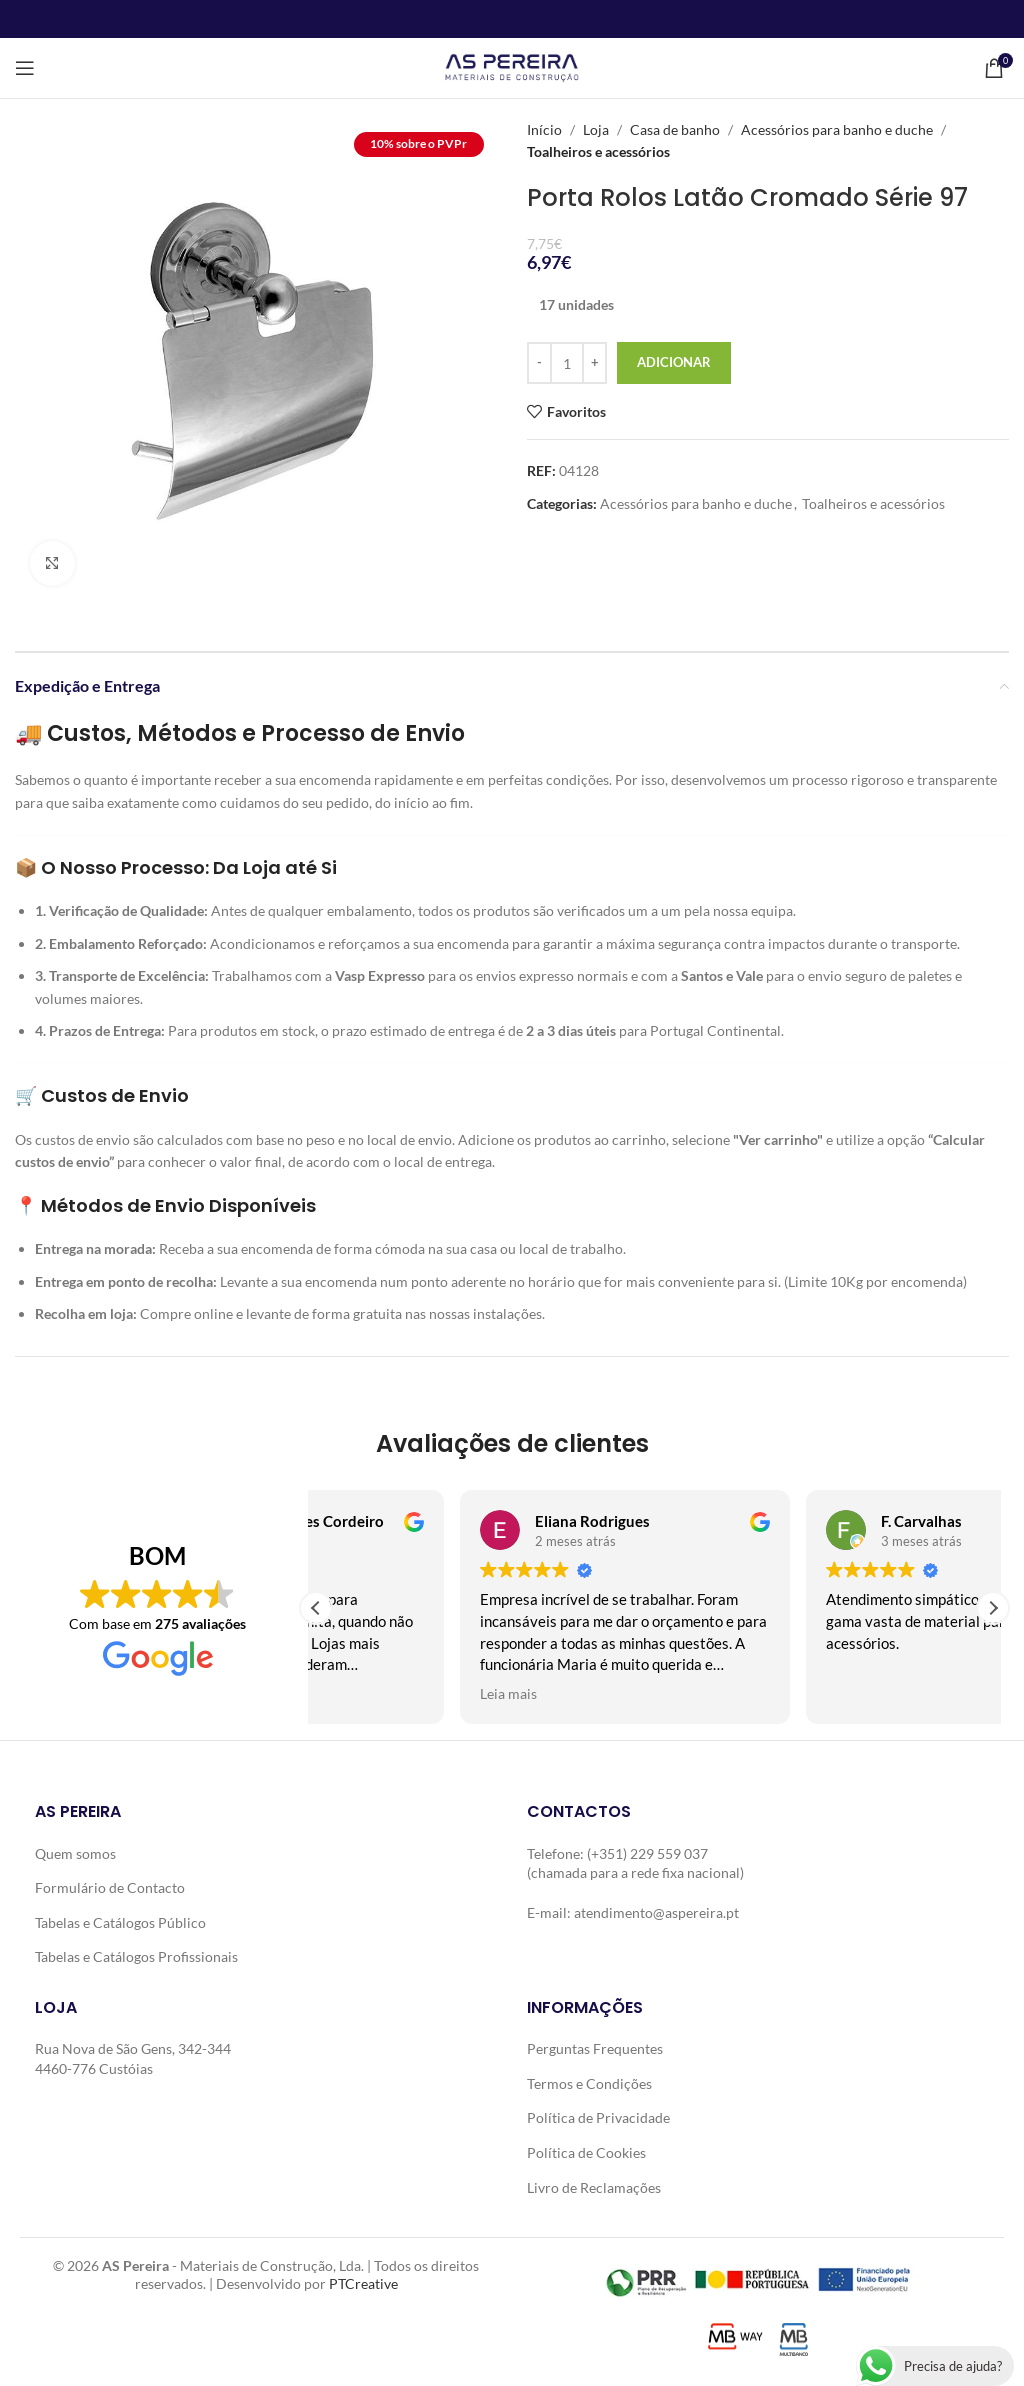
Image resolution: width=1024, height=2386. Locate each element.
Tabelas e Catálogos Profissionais (136, 1956)
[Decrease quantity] (539, 363)
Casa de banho (675, 129)
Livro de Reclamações (594, 2187)
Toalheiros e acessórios (598, 151)
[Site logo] (511, 66)
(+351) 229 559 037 (647, 1853)
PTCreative (363, 2282)
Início (544, 129)
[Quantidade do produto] (567, 363)
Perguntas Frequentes (595, 2048)
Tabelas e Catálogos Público (120, 1922)
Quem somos (75, 1853)
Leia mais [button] (364, 1694)
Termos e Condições (589, 2083)
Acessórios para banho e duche (837, 129)
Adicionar (674, 362)
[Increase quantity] (594, 363)
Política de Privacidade (598, 2117)
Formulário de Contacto (110, 1887)
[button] (993, 1608)
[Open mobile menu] (25, 68)
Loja (596, 129)
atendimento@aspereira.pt (656, 1912)
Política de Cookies (586, 2152)
